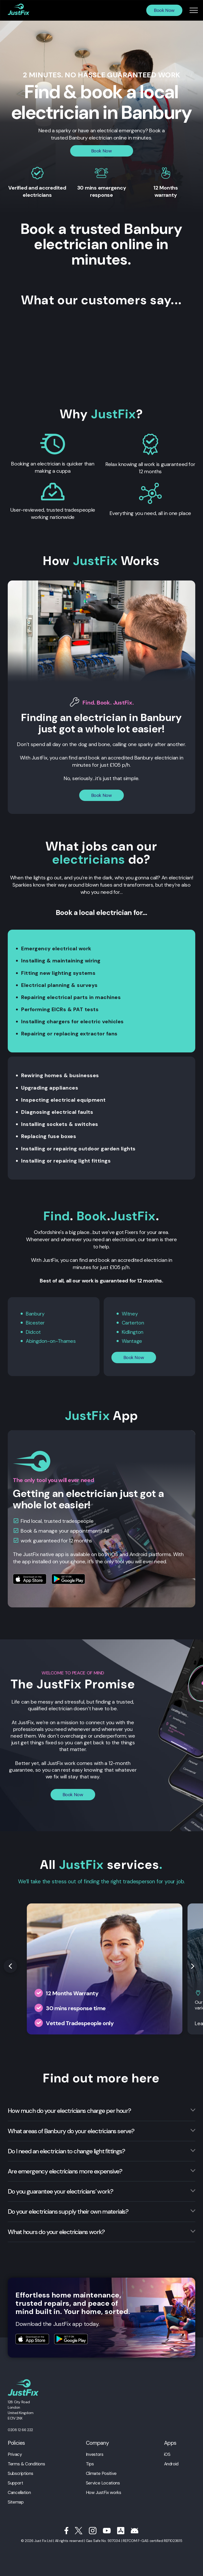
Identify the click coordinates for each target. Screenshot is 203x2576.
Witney (130, 1313)
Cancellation (19, 2492)
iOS (167, 2453)
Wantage (132, 1340)
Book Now (164, 10)
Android (171, 2463)
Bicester (35, 1322)
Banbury (35, 1313)
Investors (94, 2453)
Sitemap (15, 2501)
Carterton (133, 1322)
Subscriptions (20, 2472)
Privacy (15, 2453)
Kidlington (133, 1331)
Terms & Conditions (26, 2463)
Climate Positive (101, 2472)
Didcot (33, 1331)
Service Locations (103, 2482)
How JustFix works (103, 2492)
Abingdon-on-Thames (51, 1340)
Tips (90, 2463)
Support (15, 2482)
